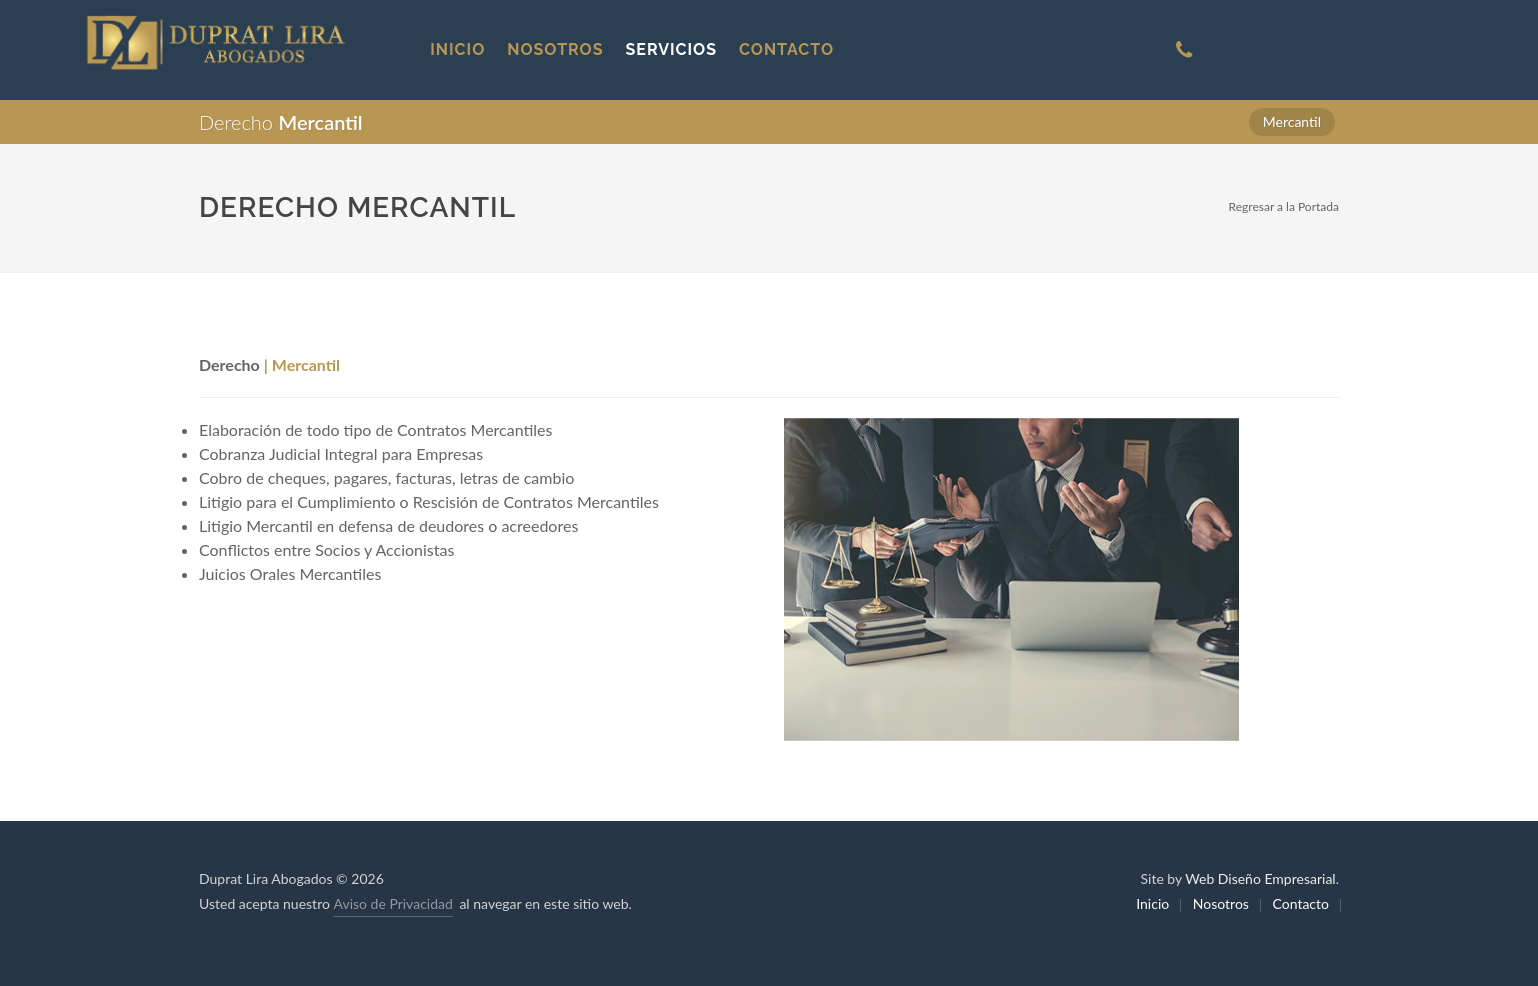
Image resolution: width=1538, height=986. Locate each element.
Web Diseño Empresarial (1260, 878)
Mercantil (1292, 121)
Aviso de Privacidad (392, 903)
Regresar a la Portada (1284, 206)
